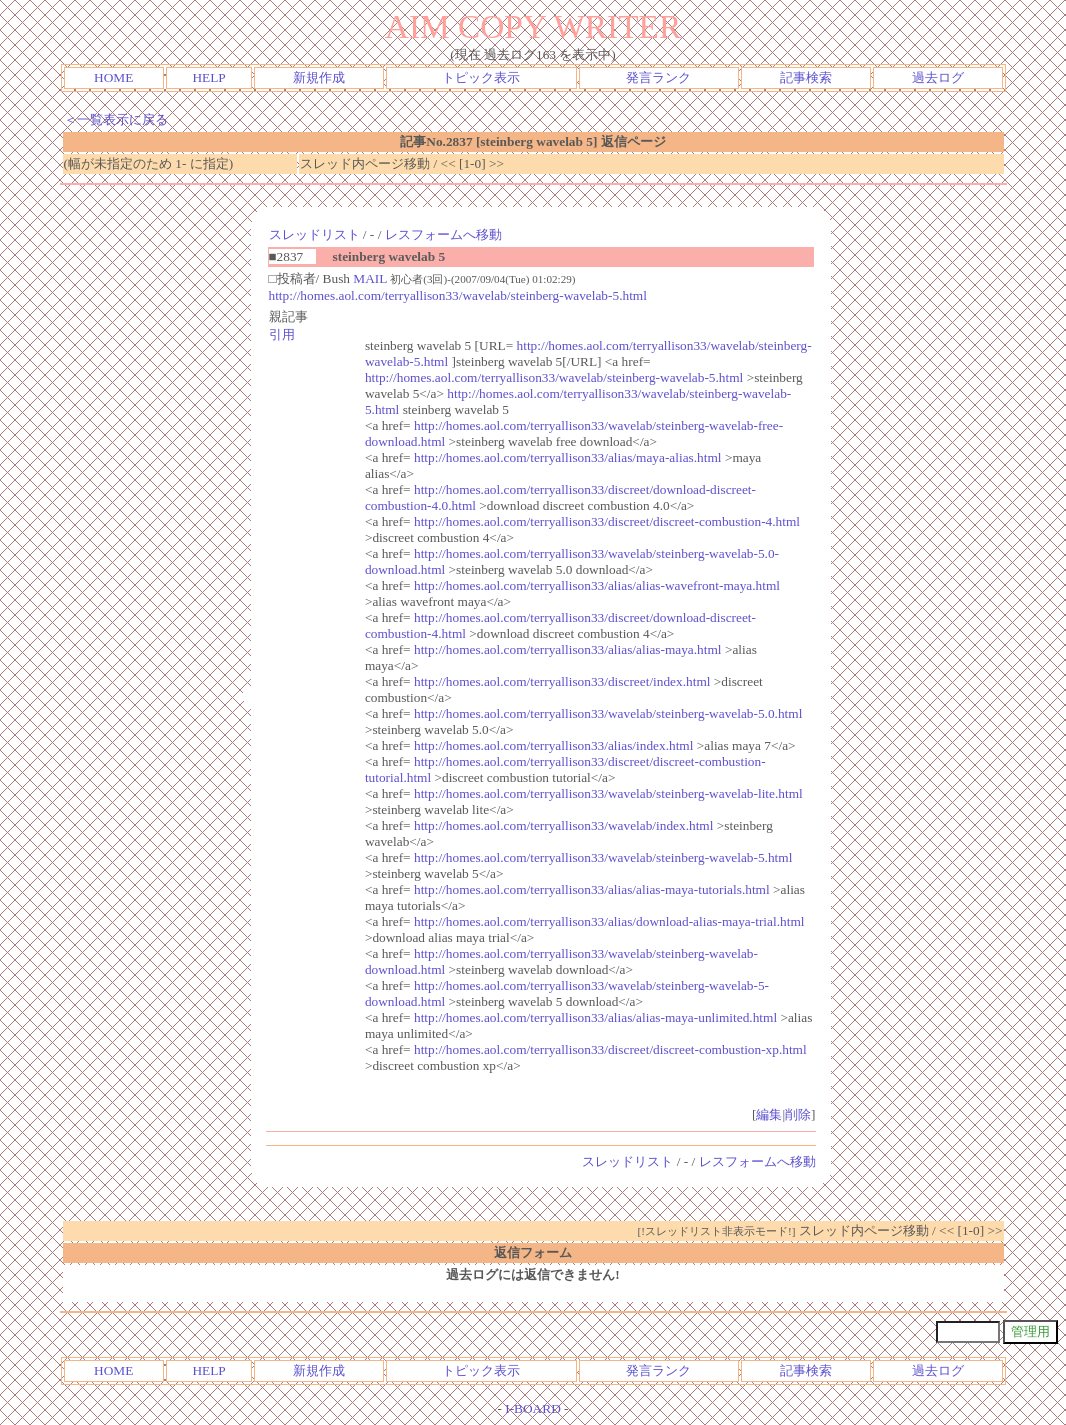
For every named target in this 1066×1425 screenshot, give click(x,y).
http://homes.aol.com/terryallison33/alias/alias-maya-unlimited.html (595, 1017)
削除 (798, 1114)
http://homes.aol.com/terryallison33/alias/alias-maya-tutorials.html (592, 889)
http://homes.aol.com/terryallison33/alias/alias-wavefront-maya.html (597, 585)
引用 (282, 334)
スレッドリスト (314, 234)
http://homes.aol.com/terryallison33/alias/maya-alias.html (568, 457)
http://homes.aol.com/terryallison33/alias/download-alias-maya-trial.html (609, 921)
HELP (208, 77)
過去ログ (938, 77)
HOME (113, 77)
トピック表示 (481, 77)
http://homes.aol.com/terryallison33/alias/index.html (553, 745)
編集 (769, 1114)
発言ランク (658, 77)
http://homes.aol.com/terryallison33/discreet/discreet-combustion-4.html (607, 521)
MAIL (370, 278)
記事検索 (806, 77)
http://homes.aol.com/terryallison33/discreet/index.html (562, 681)
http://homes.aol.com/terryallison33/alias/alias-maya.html (568, 649)
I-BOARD (533, 1408)
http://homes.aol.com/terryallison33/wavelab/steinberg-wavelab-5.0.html (608, 713)
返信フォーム (533, 1252)
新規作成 (319, 77)
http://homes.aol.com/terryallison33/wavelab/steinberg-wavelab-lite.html (608, 793)
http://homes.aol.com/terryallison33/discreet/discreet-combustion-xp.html (610, 1049)
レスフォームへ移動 (443, 234)
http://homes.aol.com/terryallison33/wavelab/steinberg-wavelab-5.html (458, 295)
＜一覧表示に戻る (116, 119)
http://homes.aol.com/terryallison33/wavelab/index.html (563, 825)
